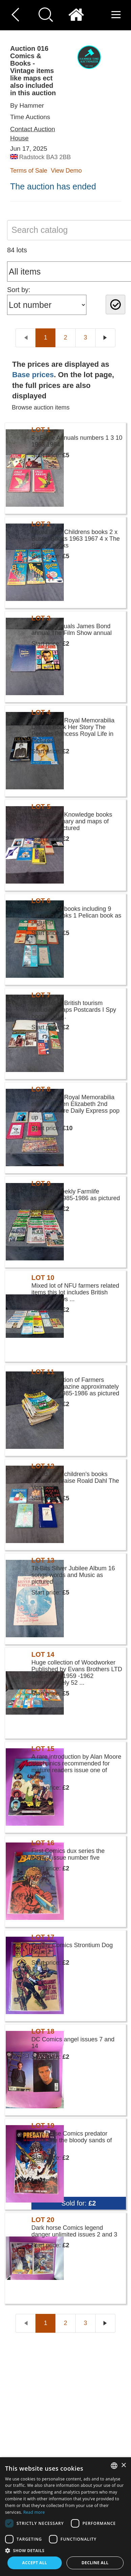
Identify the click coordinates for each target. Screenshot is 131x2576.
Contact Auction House (32, 134)
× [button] (123, 2465)
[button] (65, 2550)
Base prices (33, 374)
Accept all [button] (34, 2563)
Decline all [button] (95, 2563)
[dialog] (65, 2516)
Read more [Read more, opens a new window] (34, 2512)
